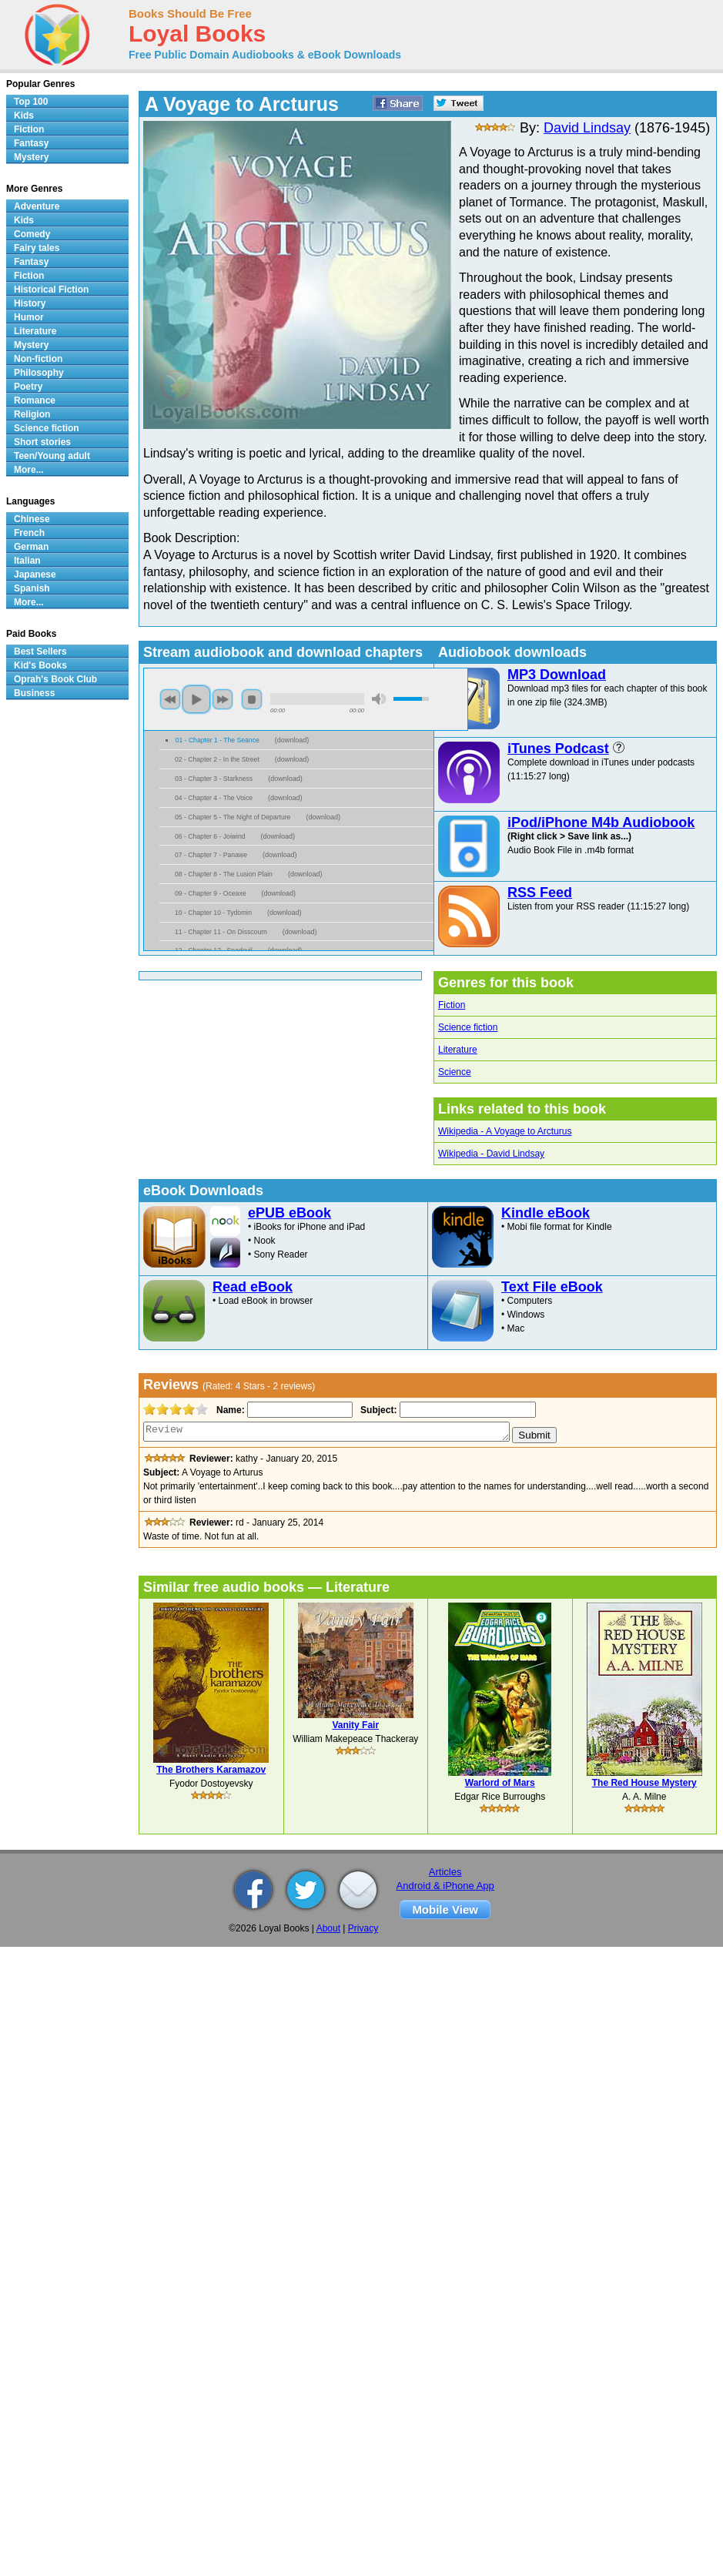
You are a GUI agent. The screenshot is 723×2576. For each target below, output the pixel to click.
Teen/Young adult (52, 456)
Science (454, 1072)
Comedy (32, 234)
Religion (32, 414)
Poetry (28, 386)
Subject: (377, 1410)
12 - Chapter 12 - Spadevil (214, 950)
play (196, 699)
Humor (29, 317)
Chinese (32, 519)
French (29, 533)
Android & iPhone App (445, 1885)
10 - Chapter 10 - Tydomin (213, 912)
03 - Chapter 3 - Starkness (214, 778)
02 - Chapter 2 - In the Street (217, 759)
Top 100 (31, 101)
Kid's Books (40, 665)
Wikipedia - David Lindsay (491, 1153)
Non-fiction (38, 358)
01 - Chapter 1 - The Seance (217, 740)
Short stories (42, 442)
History (29, 303)
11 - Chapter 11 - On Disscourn (221, 932)
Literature (457, 1049)
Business (34, 693)
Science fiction (467, 1027)
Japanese (35, 574)
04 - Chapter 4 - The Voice (214, 798)
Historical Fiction (51, 289)
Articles (445, 1872)
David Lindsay (587, 128)
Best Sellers (40, 651)
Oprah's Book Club (55, 679)
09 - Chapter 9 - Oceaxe (210, 893)
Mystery (31, 157)
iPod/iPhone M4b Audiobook (601, 822)
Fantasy (31, 143)
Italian (27, 560)
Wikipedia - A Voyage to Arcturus (504, 1131)
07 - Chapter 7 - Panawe (211, 855)
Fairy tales (36, 248)
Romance (34, 400)
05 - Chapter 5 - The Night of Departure (232, 817)
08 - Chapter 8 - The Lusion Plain (224, 874)
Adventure (36, 206)
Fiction (451, 1005)
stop (252, 699)
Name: (229, 1410)
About (328, 1928)
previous (170, 699)
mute (379, 699)
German (31, 546)
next (222, 699)
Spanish (32, 588)
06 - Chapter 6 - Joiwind (210, 836)
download (292, 740)
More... (29, 469)
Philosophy (39, 372)
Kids (24, 115)
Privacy (363, 1928)
